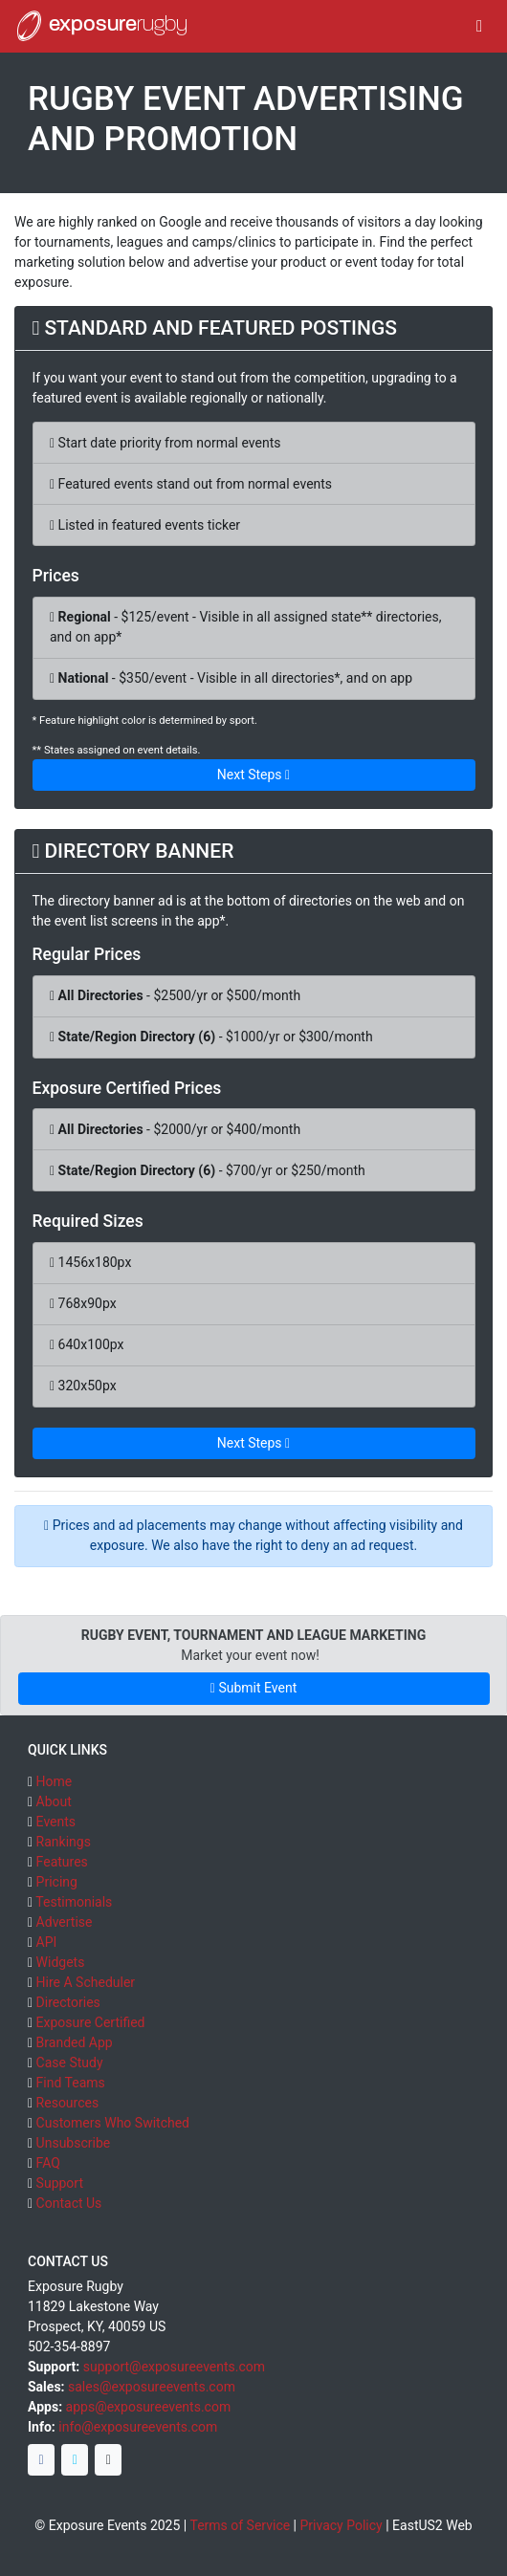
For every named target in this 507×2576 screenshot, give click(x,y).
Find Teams (70, 2082)
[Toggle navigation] (480, 26)
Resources (67, 2102)
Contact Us (69, 2203)
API (46, 1942)
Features (62, 1861)
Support (59, 2183)
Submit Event (253, 1687)
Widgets (60, 1962)
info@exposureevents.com (137, 2426)
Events (56, 1821)
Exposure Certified (90, 2022)
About (54, 1801)
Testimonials (73, 1902)
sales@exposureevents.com (151, 2386)
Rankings (63, 1841)
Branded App (74, 2042)
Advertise (64, 1922)
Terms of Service (239, 2525)
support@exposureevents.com (174, 2366)
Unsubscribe (73, 2142)
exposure (100, 26)
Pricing (56, 1881)
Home (54, 1781)
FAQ (48, 2163)
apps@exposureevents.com (148, 2406)
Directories (68, 2002)
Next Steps (253, 774)
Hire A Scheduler (85, 1982)
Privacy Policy (341, 2525)
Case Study (69, 2062)
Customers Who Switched (112, 2122)
